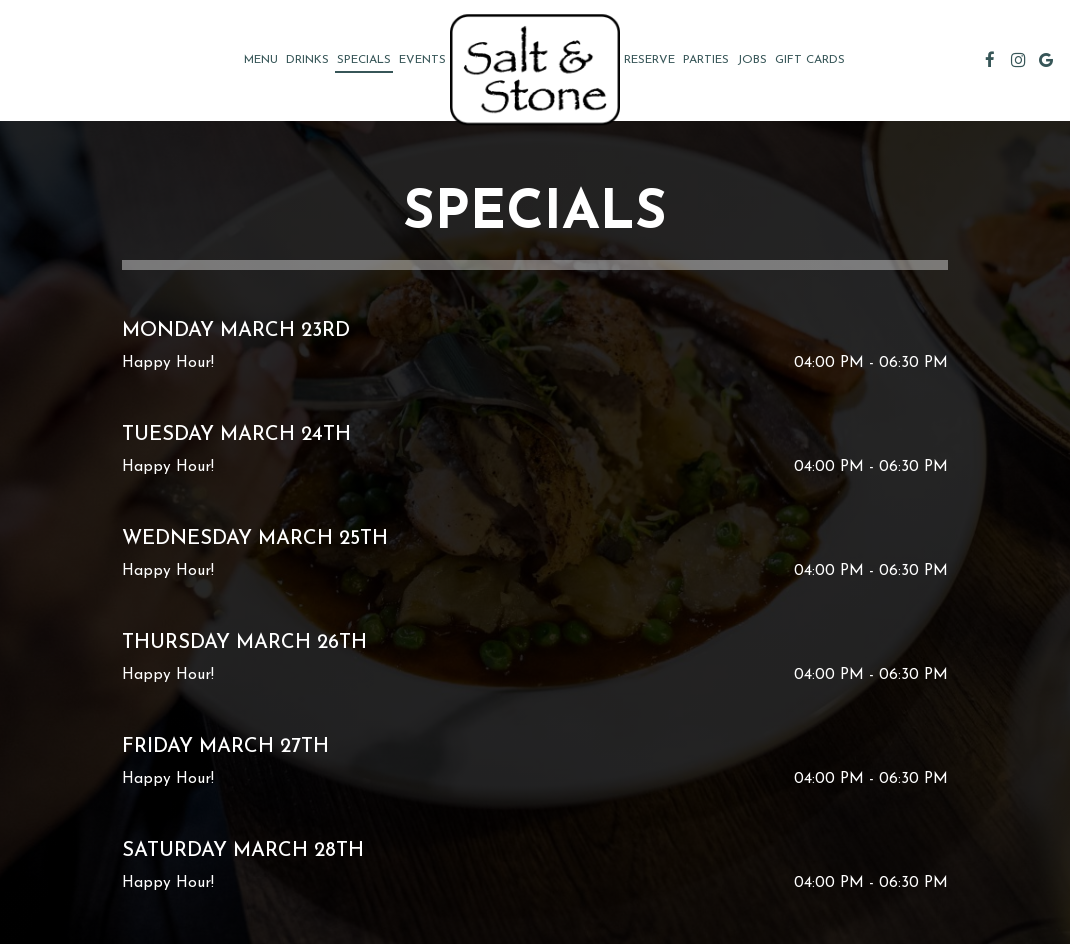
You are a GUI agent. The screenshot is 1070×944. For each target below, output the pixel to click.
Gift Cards (810, 60)
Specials (364, 60)
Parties (706, 60)
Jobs (752, 60)
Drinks (307, 60)
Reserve (649, 60)
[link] (535, 69)
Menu (261, 60)
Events (422, 60)
